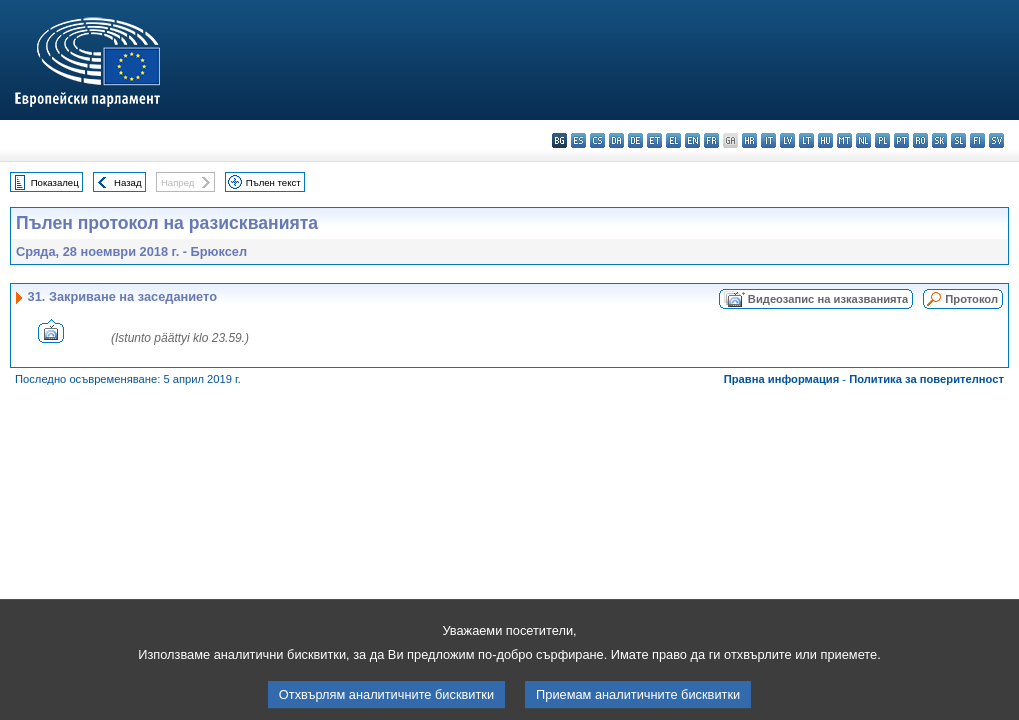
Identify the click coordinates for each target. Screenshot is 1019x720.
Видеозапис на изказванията (828, 299)
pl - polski (882, 140)
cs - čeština (597, 140)
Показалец (55, 182)
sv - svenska (996, 140)
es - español (578, 140)
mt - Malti (844, 140)
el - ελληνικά (673, 140)
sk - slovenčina (939, 140)
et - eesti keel (654, 140)
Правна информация (782, 379)
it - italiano (768, 140)
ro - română (920, 140)
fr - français (711, 140)
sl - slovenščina (958, 140)
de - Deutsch (635, 140)
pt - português (901, 140)
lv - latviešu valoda (787, 140)
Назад (128, 182)
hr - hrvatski (749, 140)
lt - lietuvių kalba (806, 140)
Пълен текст (273, 182)
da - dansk (616, 140)
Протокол (971, 299)
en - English (692, 140)
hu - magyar (825, 140)
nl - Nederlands (863, 140)
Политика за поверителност (926, 379)
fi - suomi (977, 140)
